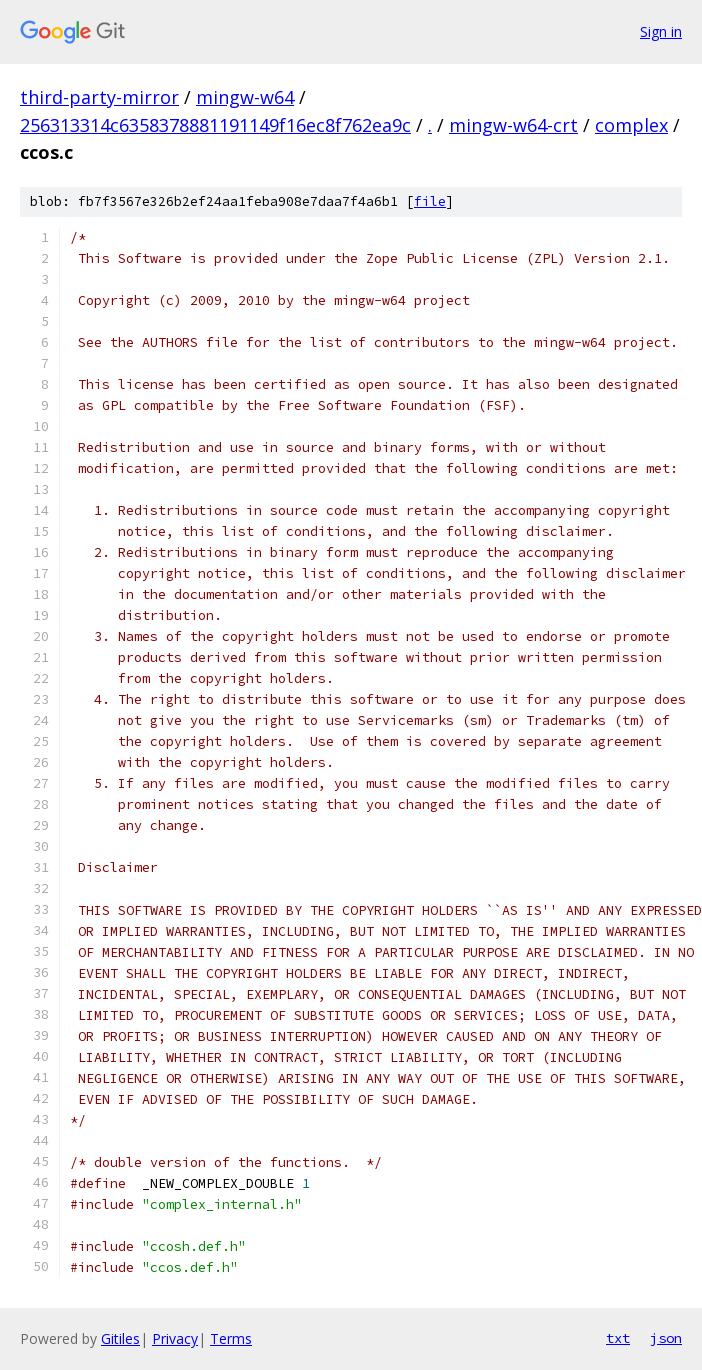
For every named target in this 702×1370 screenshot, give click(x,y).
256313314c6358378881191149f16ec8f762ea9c (215, 125)
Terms (231, 1338)
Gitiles (120, 1338)
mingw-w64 (245, 97)
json (666, 1338)
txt (618, 1338)
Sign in (661, 31)
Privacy (175, 1338)
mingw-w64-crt (513, 125)
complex (631, 125)
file (430, 201)
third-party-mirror (99, 97)
